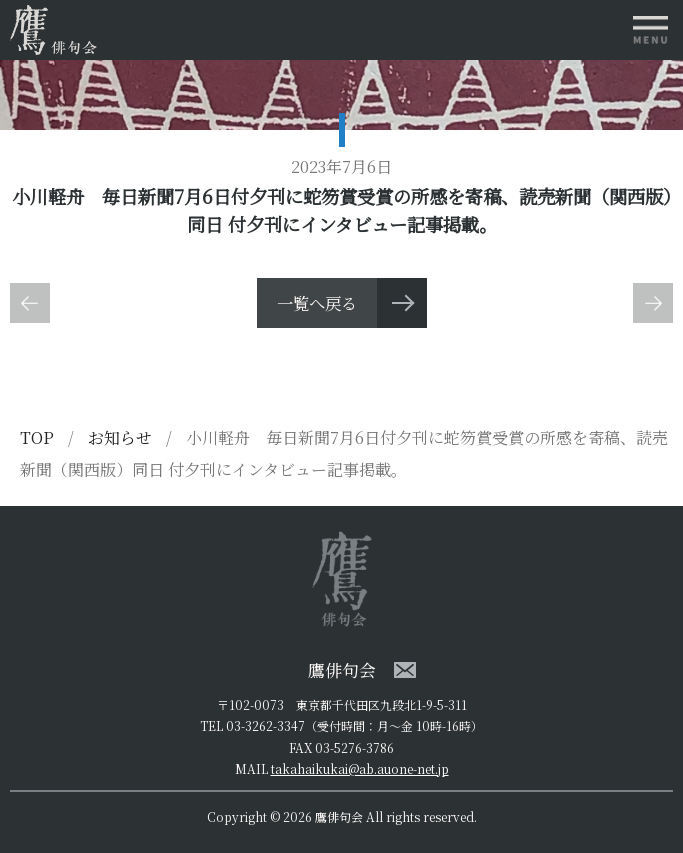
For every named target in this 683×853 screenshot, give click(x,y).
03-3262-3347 (265, 725)
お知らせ (122, 437)
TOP (37, 437)
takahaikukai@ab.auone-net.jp (360, 768)
